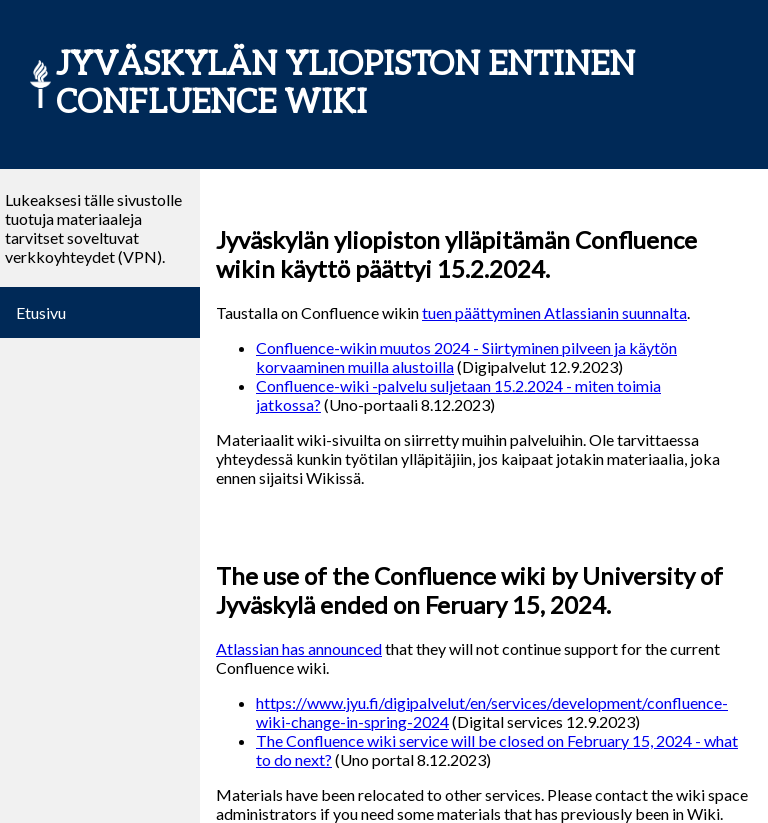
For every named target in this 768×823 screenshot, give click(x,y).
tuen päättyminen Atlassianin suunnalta (554, 312)
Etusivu (41, 312)
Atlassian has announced (299, 648)
